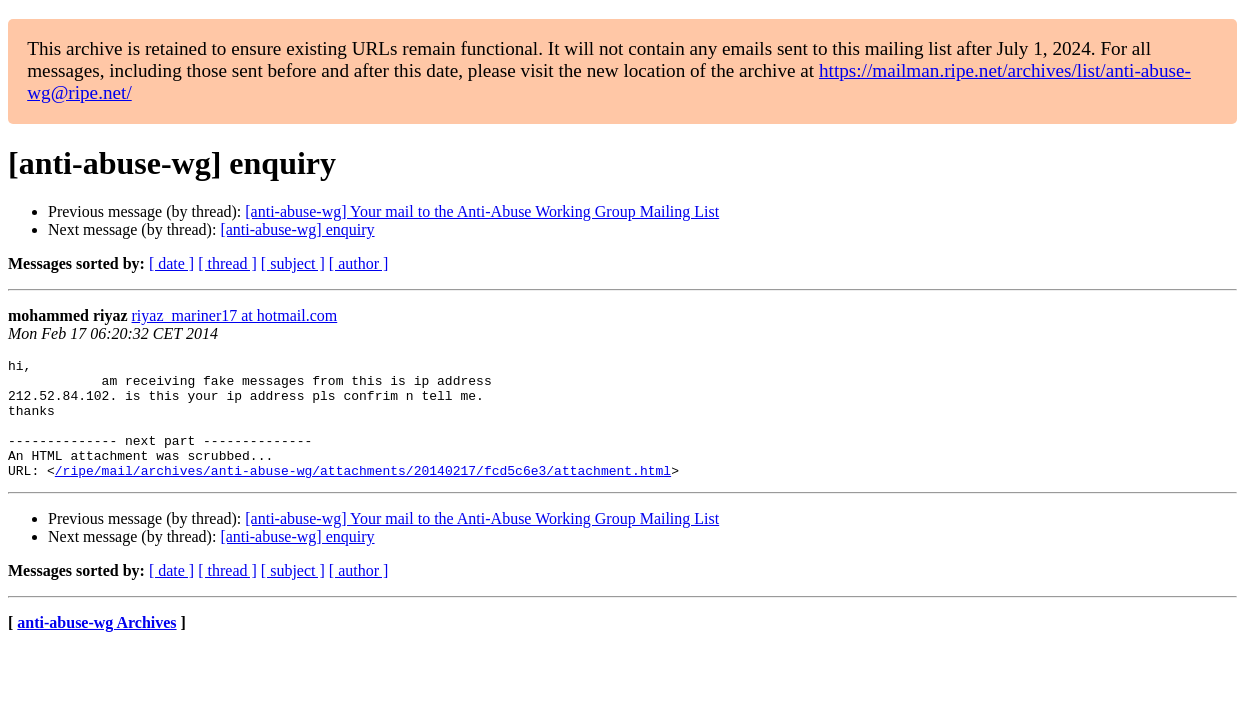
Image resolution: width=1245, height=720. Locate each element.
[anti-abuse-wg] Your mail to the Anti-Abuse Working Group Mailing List (482, 211)
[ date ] (171, 263)
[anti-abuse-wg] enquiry (297, 229)
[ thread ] (227, 263)
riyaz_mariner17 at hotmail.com (235, 315)
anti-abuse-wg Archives (96, 646)
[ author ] (359, 263)
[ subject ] (293, 263)
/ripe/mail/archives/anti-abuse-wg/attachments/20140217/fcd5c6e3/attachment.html (363, 494)
